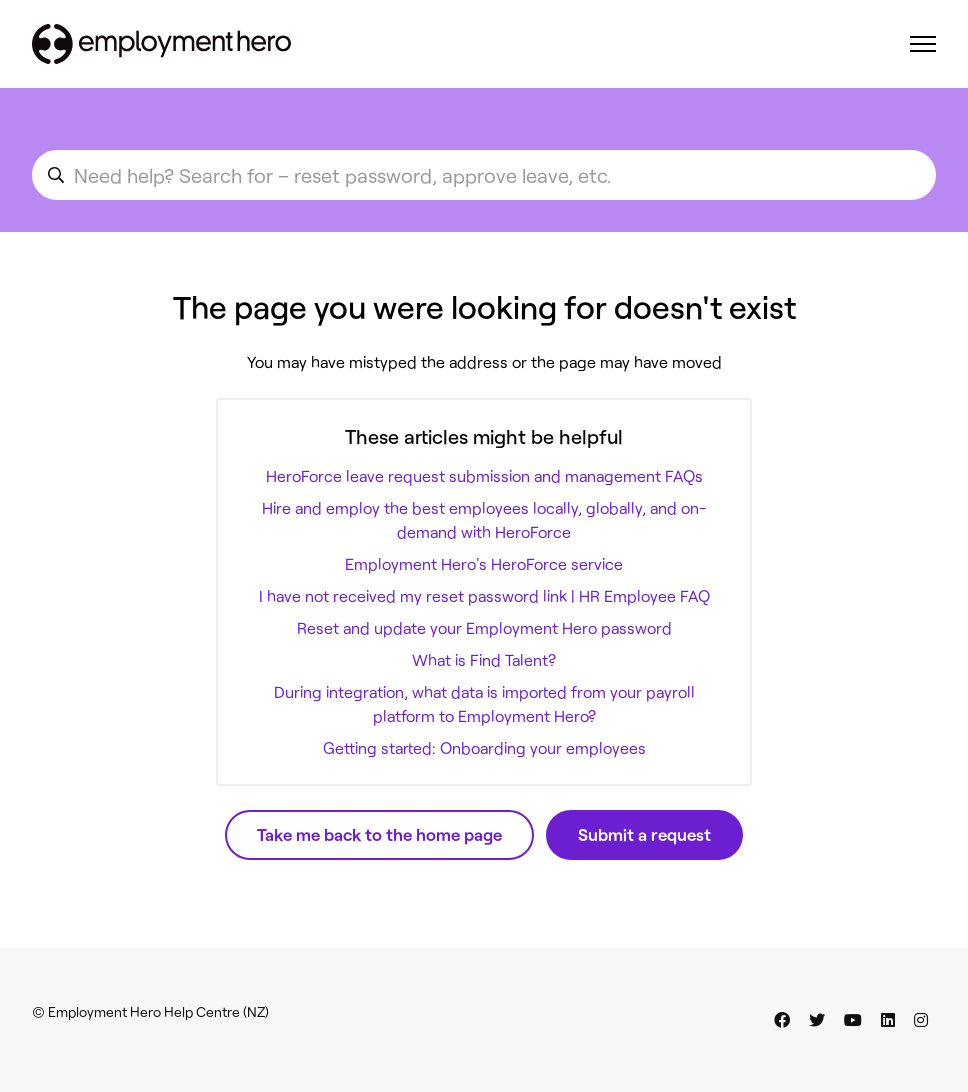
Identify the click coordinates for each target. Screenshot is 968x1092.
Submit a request (644, 834)
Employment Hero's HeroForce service (484, 563)
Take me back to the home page (379, 834)
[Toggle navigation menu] (923, 44)
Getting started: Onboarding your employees (484, 747)
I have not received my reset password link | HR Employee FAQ (484, 595)
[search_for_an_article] (484, 175)
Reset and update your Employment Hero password (484, 627)
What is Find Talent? (484, 659)
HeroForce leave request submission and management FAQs (484, 475)
